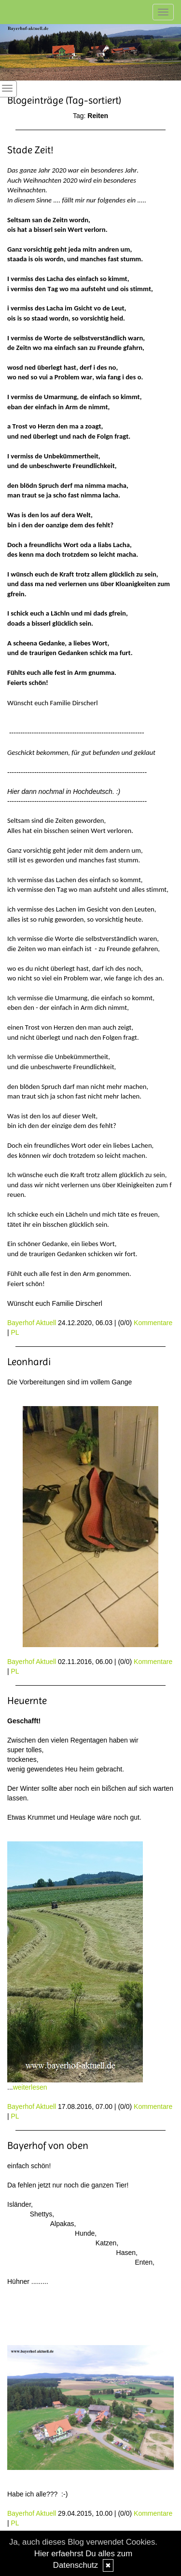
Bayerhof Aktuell (31, 1323)
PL (15, 1332)
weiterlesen (30, 2087)
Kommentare (153, 1323)
